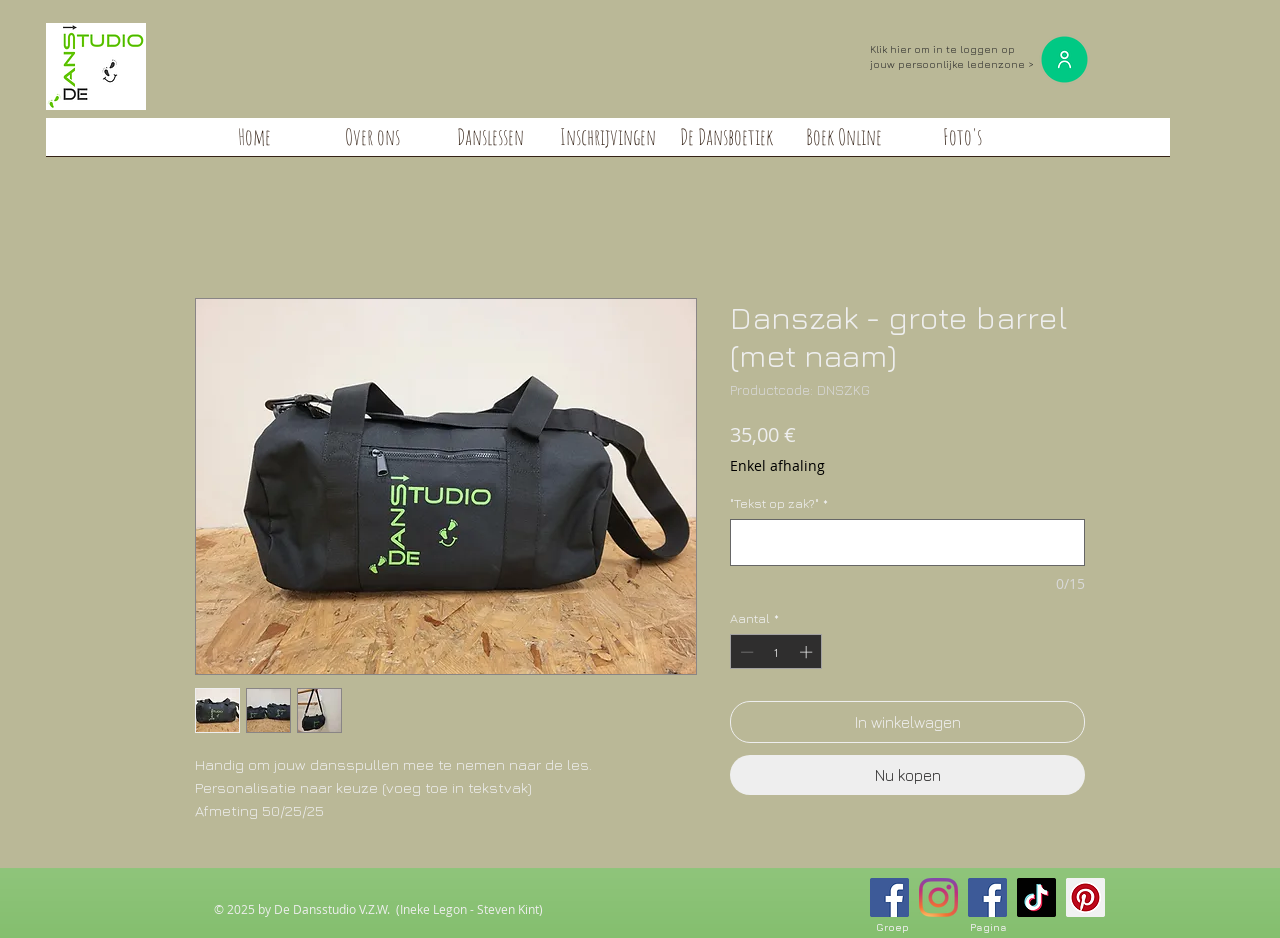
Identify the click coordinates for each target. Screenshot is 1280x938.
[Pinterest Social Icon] (1085, 897)
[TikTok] (1036, 897)
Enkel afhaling (777, 465)
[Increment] (808, 652)
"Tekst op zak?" (779, 503)
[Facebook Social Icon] (889, 897)
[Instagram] (938, 897)
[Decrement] (745, 652)
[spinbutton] (776, 652)
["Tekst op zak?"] (907, 542)
